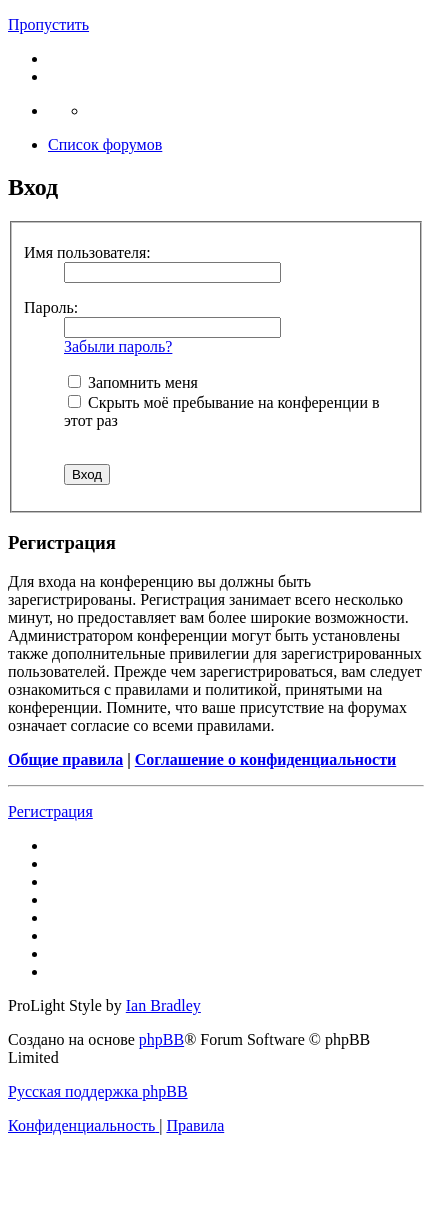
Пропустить (48, 24)
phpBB (161, 1039)
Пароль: (51, 307)
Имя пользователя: (87, 252)
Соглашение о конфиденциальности (265, 759)
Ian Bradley (163, 1005)
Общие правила (65, 759)
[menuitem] (83, 1125)
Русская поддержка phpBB (98, 1091)
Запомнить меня (133, 382)
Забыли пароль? (118, 346)
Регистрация (50, 811)
